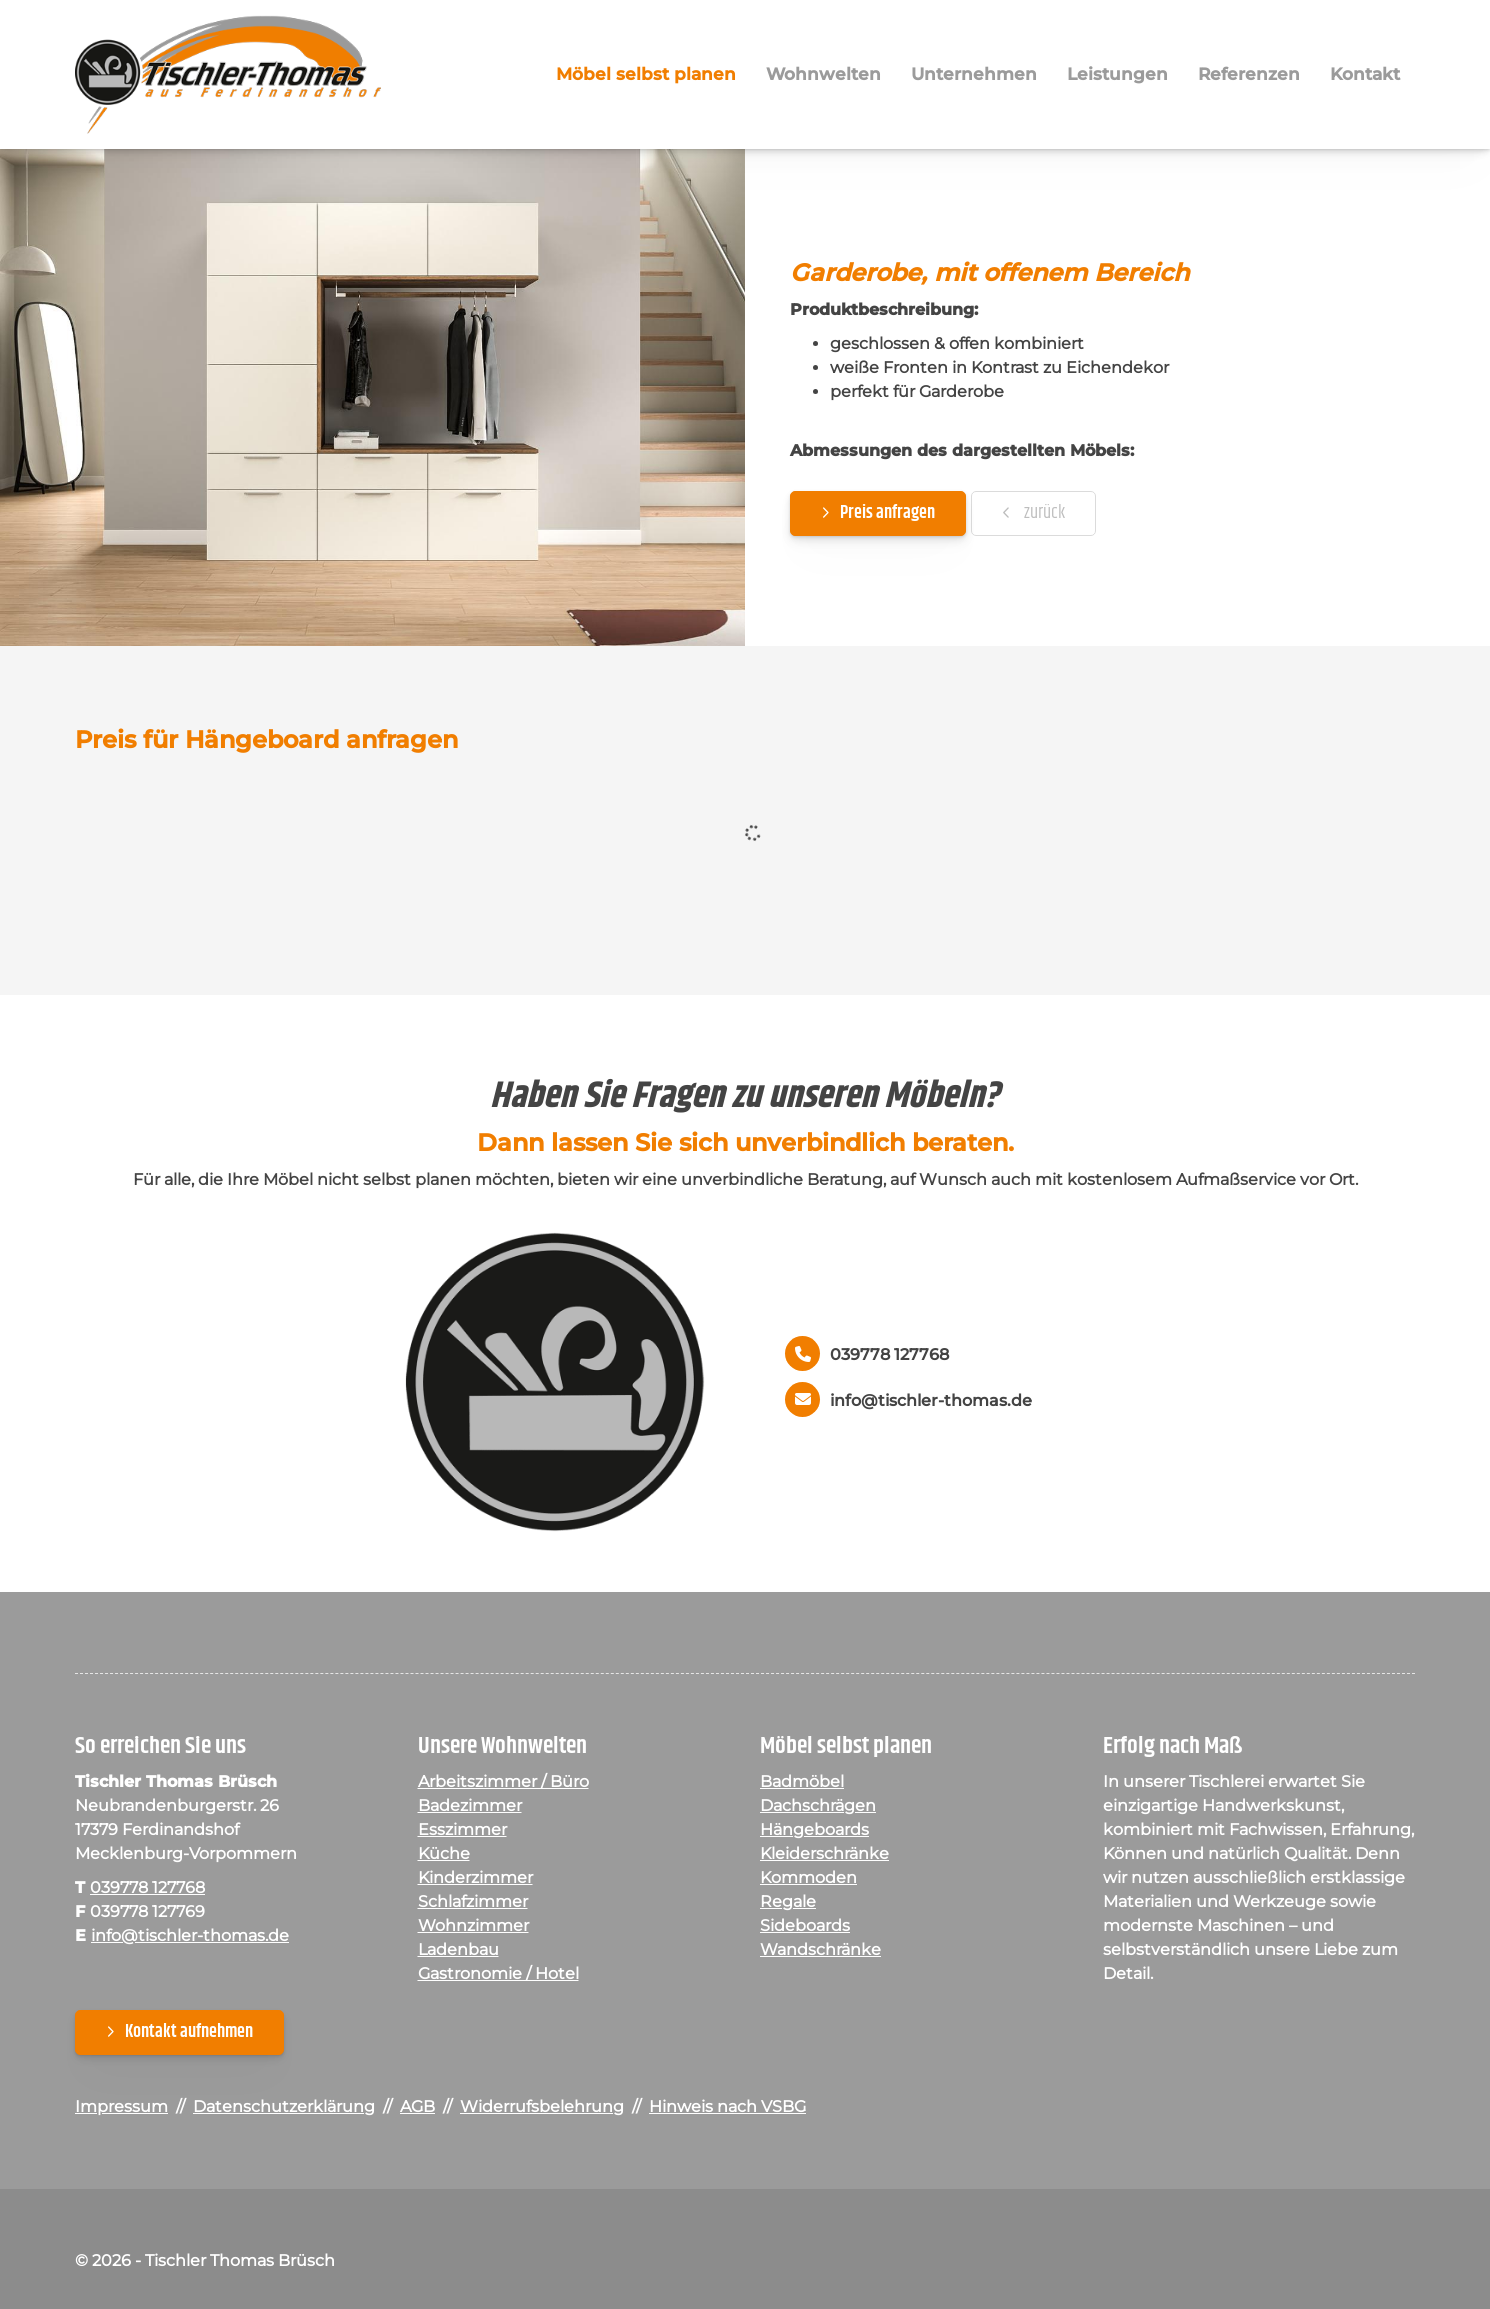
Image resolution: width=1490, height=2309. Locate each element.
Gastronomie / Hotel (498, 1976)
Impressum (121, 2109)
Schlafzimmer (473, 1904)
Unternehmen (974, 75)
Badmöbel (802, 1784)
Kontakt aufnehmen (189, 2035)
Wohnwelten (823, 75)
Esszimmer (462, 1832)
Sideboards (805, 1928)
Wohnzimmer (473, 1928)
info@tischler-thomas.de (931, 1402)
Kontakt (1365, 75)
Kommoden (808, 1880)
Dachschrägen (818, 1808)
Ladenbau (458, 1952)
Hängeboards (814, 1832)
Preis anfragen (887, 515)
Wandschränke (820, 1952)
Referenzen (1249, 75)
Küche (444, 1856)
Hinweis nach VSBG (727, 2109)
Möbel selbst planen (646, 75)
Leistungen (1117, 75)
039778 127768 (889, 1357)
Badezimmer (470, 1808)
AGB (417, 2109)
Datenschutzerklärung (284, 2109)
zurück (1043, 515)
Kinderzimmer (475, 1880)
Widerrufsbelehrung (542, 2109)
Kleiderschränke (824, 1856)
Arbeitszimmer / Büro (503, 1784)
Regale (788, 1904)
